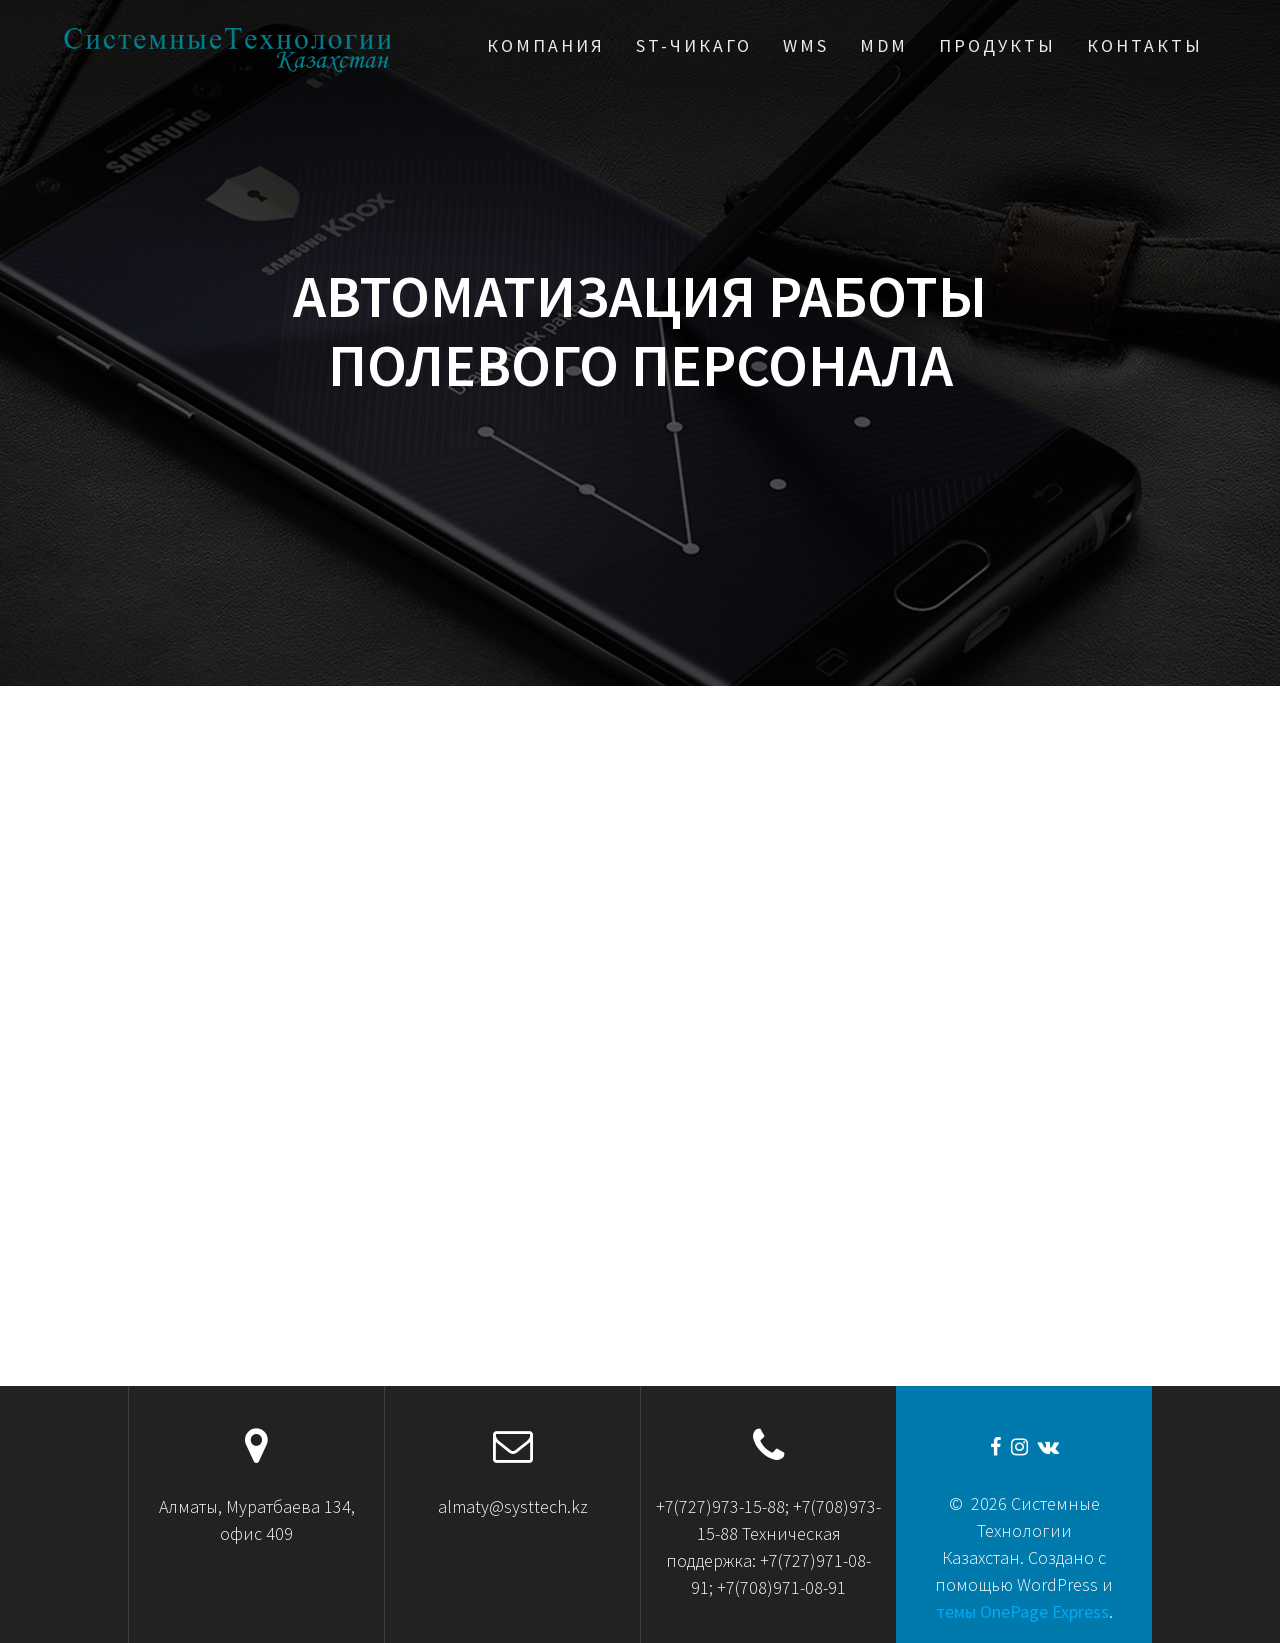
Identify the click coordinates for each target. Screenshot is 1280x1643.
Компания (546, 45)
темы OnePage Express (1022, 1611)
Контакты (1145, 45)
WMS (806, 45)
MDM (884, 45)
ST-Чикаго (694, 45)
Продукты (997, 45)
